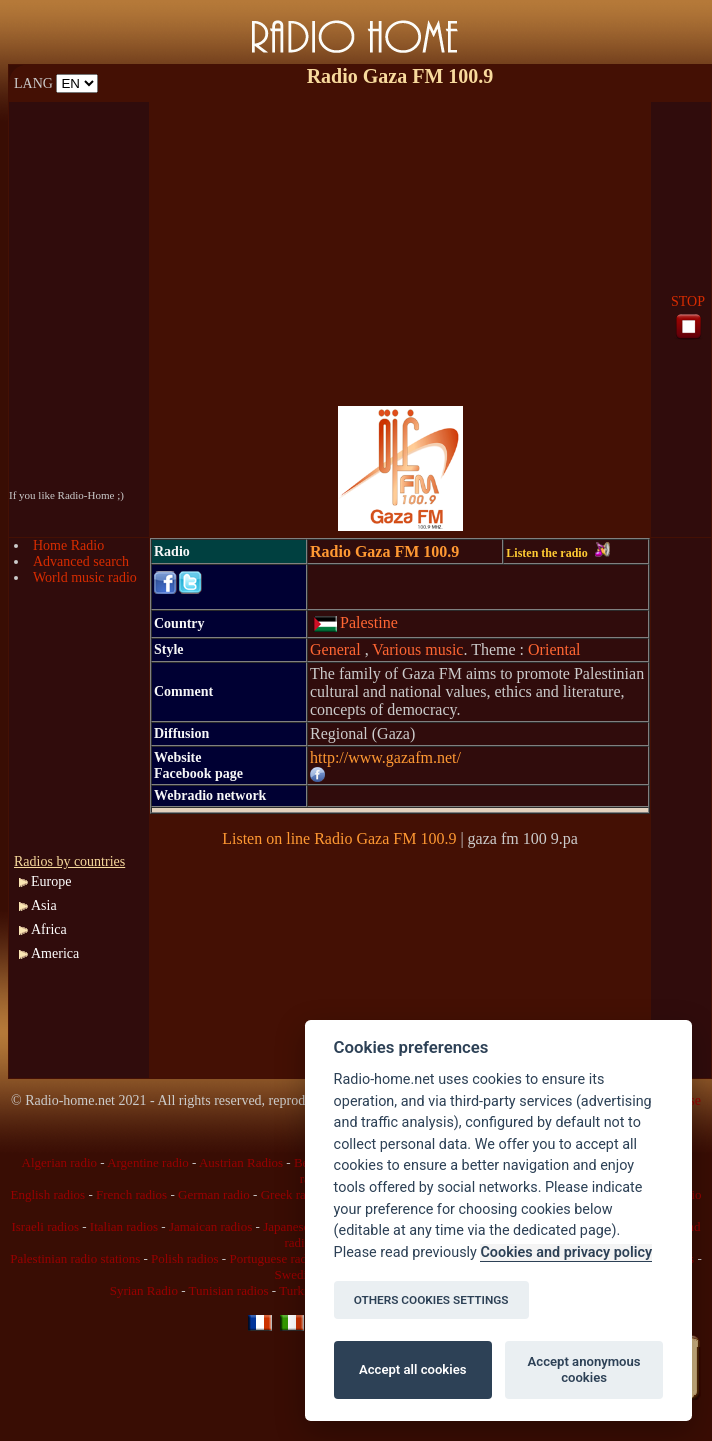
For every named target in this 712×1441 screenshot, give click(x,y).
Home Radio (68, 545)
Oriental (554, 649)
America (55, 953)
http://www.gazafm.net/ (385, 757)
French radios (131, 1194)
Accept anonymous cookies (584, 1369)
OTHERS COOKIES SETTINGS (431, 1300)
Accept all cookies (412, 1369)
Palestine (355, 622)
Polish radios (185, 1258)
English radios (47, 1194)
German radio (214, 1194)
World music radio (85, 577)
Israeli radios (45, 1226)
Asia (44, 905)
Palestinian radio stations (75, 1258)
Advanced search (81, 561)
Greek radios (294, 1194)
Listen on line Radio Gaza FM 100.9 (339, 838)
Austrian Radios (241, 1162)
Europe (51, 881)
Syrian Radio (144, 1290)
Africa (49, 929)
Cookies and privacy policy (566, 1252)
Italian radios (124, 1226)
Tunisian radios (229, 1290)
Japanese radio (301, 1226)
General (337, 649)
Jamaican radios (210, 1226)
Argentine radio (148, 1162)
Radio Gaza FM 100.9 (384, 551)
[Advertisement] (400, 242)
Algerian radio (59, 1162)
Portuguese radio (273, 1258)
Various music (417, 649)
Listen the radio (557, 553)
